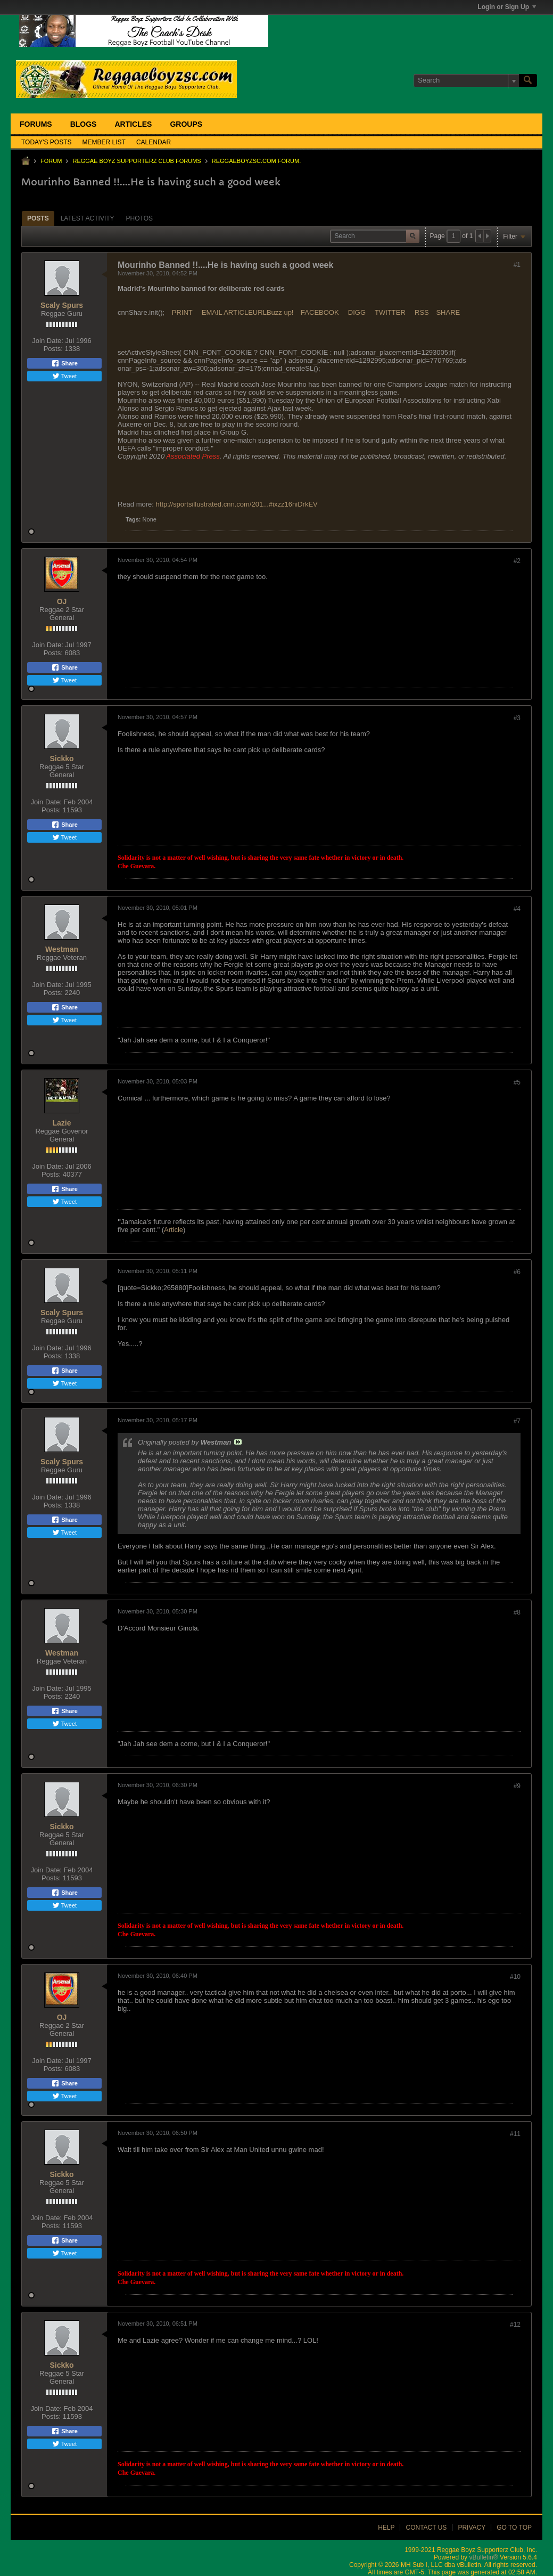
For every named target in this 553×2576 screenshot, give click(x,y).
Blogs (83, 124)
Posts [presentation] (38, 218)
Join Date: (47, 341)
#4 (517, 908)
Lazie (61, 1123)
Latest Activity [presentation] (87, 218)
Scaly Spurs (61, 305)
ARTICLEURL (245, 312)
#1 (517, 264)
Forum (51, 161)
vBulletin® (483, 2557)
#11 (515, 2134)
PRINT (182, 312)
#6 (517, 1272)
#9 (517, 1786)
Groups (186, 124)
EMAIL (212, 312)
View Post (238, 1442)
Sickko (61, 758)
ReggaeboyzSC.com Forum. (256, 161)
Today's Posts (46, 142)
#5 (517, 1082)
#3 (517, 718)
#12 (515, 2324)
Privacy (471, 2527)
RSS (421, 312)
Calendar (153, 142)
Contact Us (426, 2527)
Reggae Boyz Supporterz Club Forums (136, 161)
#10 (515, 1976)
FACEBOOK (320, 312)
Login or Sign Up (506, 7)
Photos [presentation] (139, 218)
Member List (104, 142)
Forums (36, 124)
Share (64, 363)
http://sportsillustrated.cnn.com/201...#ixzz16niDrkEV (237, 504)
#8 (517, 1612)
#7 (517, 1421)
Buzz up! (280, 312)
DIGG (356, 312)
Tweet (64, 376)
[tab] (38, 218)
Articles (133, 124)
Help (386, 2527)
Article (173, 1230)
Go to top (514, 2527)
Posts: (53, 349)
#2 (517, 561)
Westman (61, 949)
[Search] (466, 80)
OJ (62, 601)
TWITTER (390, 312)
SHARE (448, 312)
